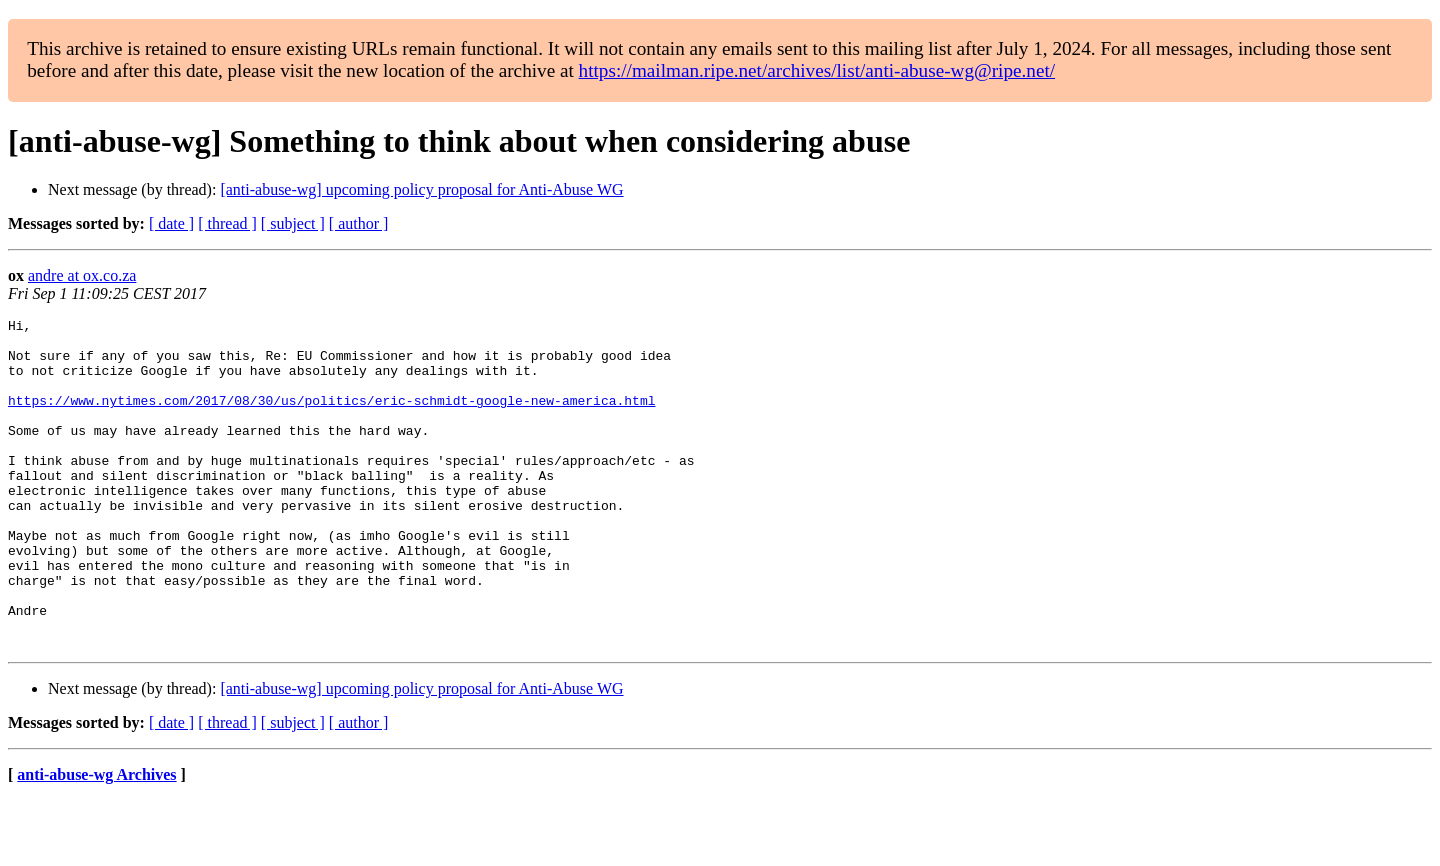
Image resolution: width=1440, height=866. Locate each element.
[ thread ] (227, 223)
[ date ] (171, 223)
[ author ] (359, 223)
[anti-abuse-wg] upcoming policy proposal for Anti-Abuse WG (421, 189)
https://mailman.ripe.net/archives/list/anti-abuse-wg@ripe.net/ (817, 70)
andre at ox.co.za (82, 275)
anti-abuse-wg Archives (96, 840)
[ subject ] (293, 223)
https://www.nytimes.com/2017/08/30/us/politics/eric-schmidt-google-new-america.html (331, 418)
